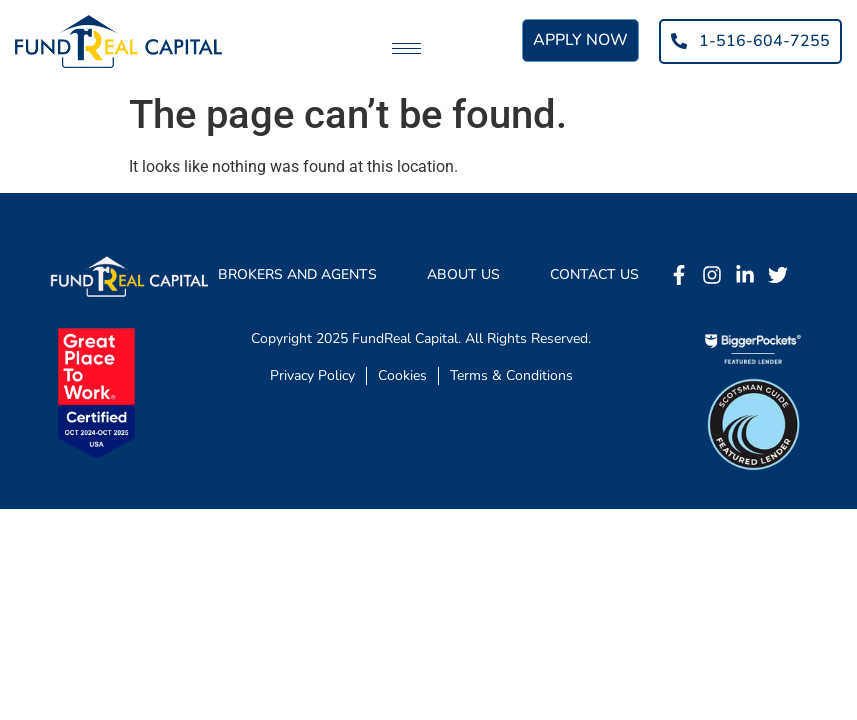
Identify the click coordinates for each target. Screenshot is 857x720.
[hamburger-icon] (406, 48)
